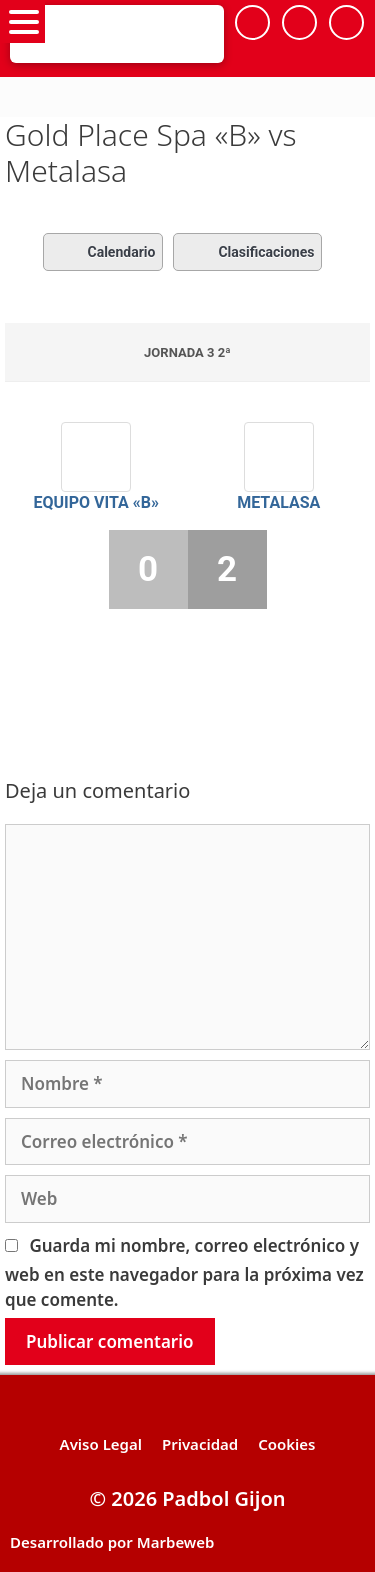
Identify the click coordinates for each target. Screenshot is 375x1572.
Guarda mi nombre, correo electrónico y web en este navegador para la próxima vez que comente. (184, 1273)
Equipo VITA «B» (96, 502)
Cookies (286, 1444)
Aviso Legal (101, 1444)
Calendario (103, 252)
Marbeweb (176, 1542)
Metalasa (278, 502)
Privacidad (200, 1444)
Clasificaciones (247, 252)
